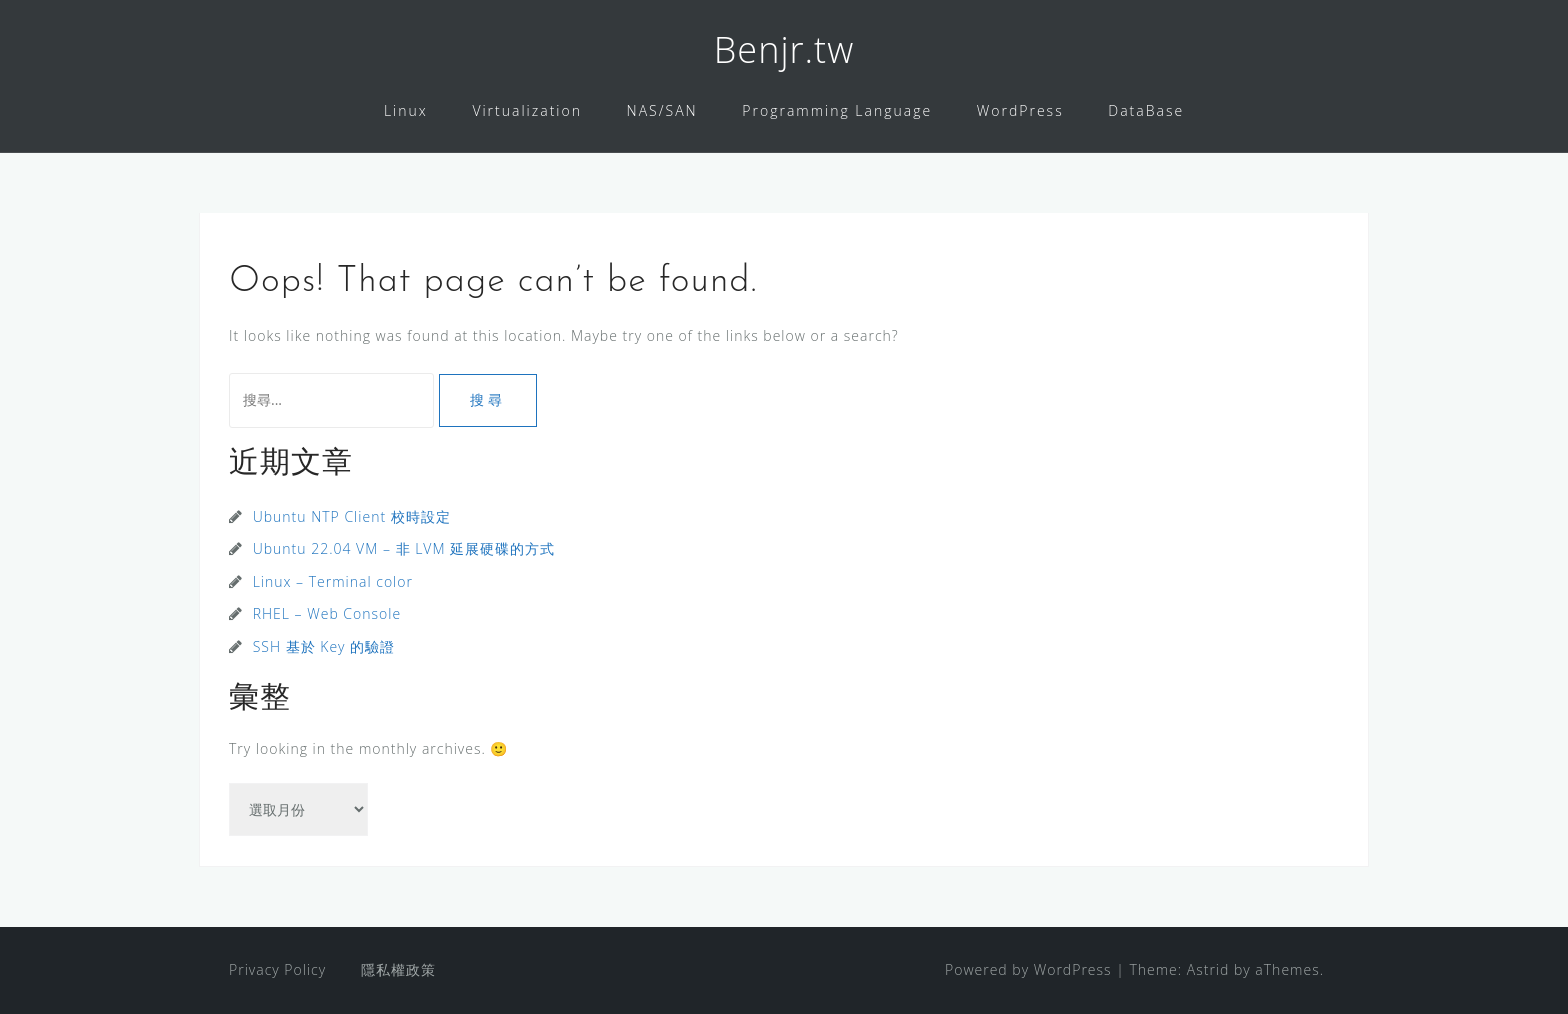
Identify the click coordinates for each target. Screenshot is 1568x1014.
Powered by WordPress (1028, 969)
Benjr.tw (784, 49)
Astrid (1208, 969)
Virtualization (527, 110)
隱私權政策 (398, 969)
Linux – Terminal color (333, 581)
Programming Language (837, 110)
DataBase (1146, 110)
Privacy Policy (277, 969)
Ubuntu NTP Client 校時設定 (352, 516)
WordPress (1020, 110)
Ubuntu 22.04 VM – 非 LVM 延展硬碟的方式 (404, 548)
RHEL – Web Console (327, 613)
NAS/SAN (662, 110)
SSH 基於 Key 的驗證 (324, 646)
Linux (406, 110)
